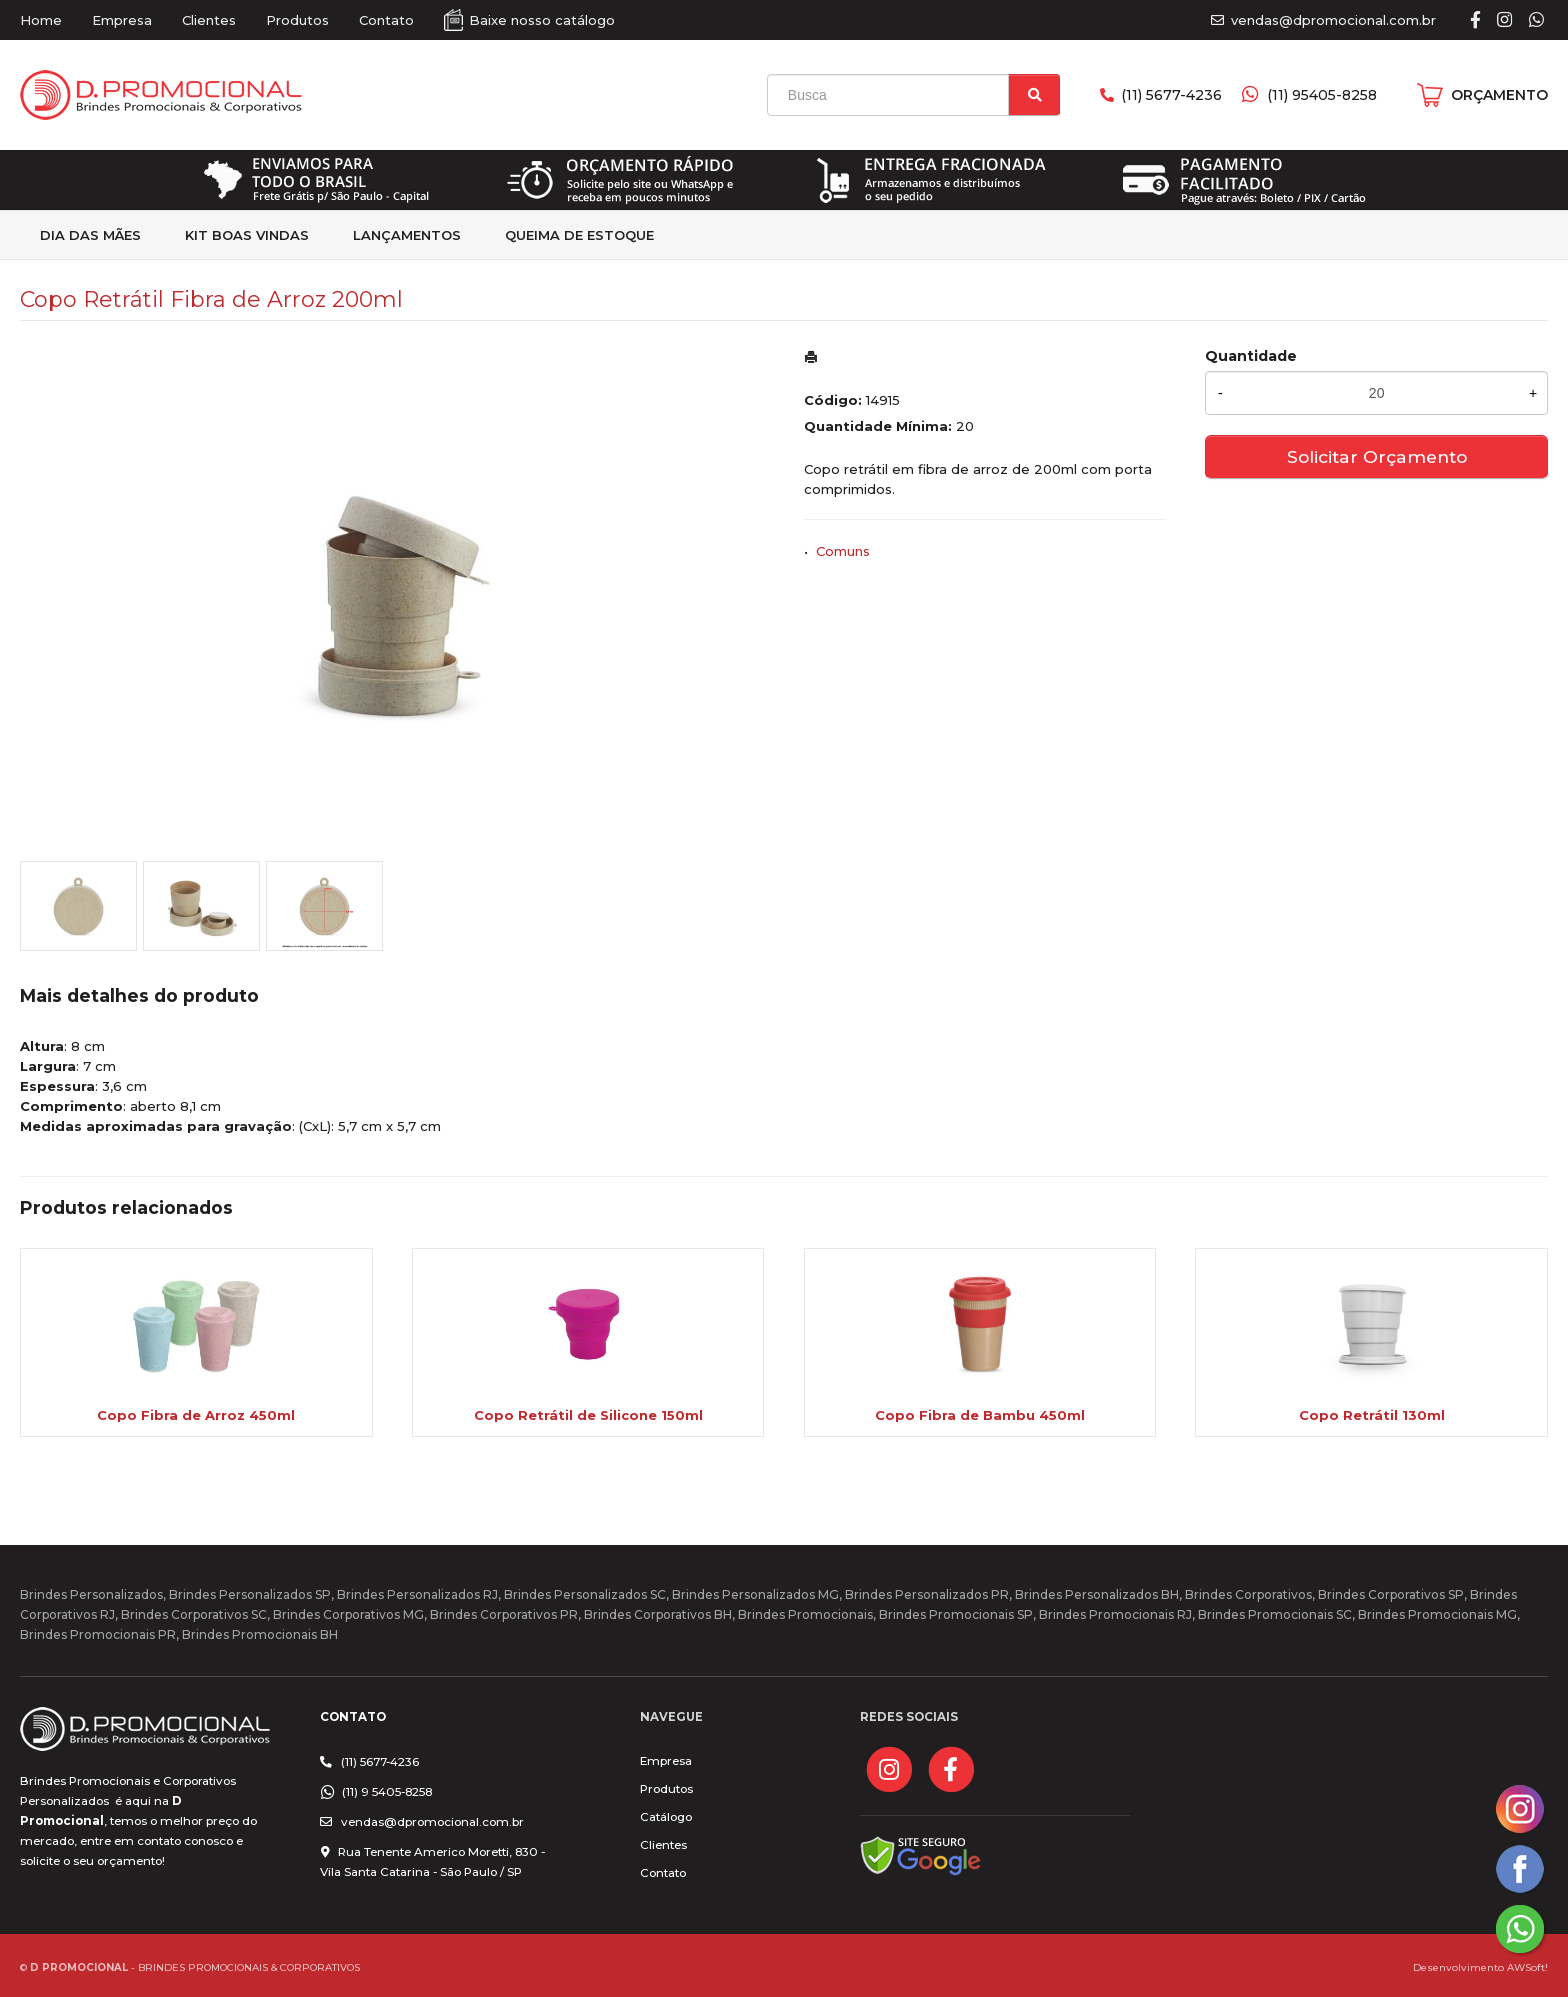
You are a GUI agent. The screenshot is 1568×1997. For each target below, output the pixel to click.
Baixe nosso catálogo (542, 20)
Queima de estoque (579, 235)
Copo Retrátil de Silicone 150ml (588, 1415)
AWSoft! (1527, 1967)
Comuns (843, 551)
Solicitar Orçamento (1377, 456)
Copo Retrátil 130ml (1372, 1415)
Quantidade (1251, 356)
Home (41, 20)
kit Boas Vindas (247, 235)
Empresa (122, 20)
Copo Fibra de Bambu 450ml (980, 1415)
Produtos (297, 20)
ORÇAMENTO (1499, 95)
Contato (386, 20)
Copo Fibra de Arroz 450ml (196, 1415)
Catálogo (666, 1817)
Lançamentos (407, 235)
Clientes (209, 20)
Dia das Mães (90, 235)
